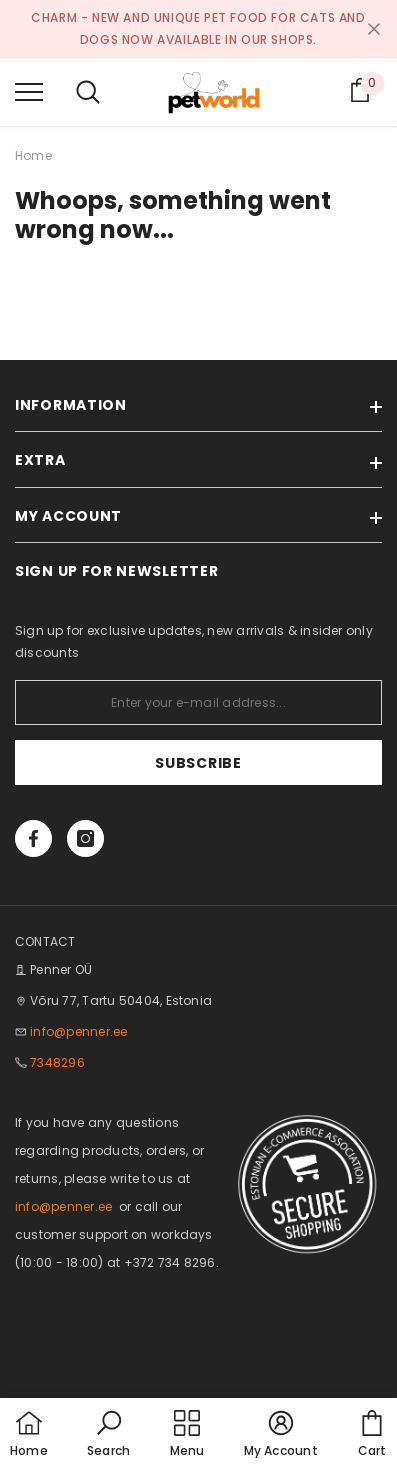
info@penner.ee (78, 1031)
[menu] (29, 91)
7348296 (57, 1062)
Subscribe (198, 763)
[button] (108, 1435)
